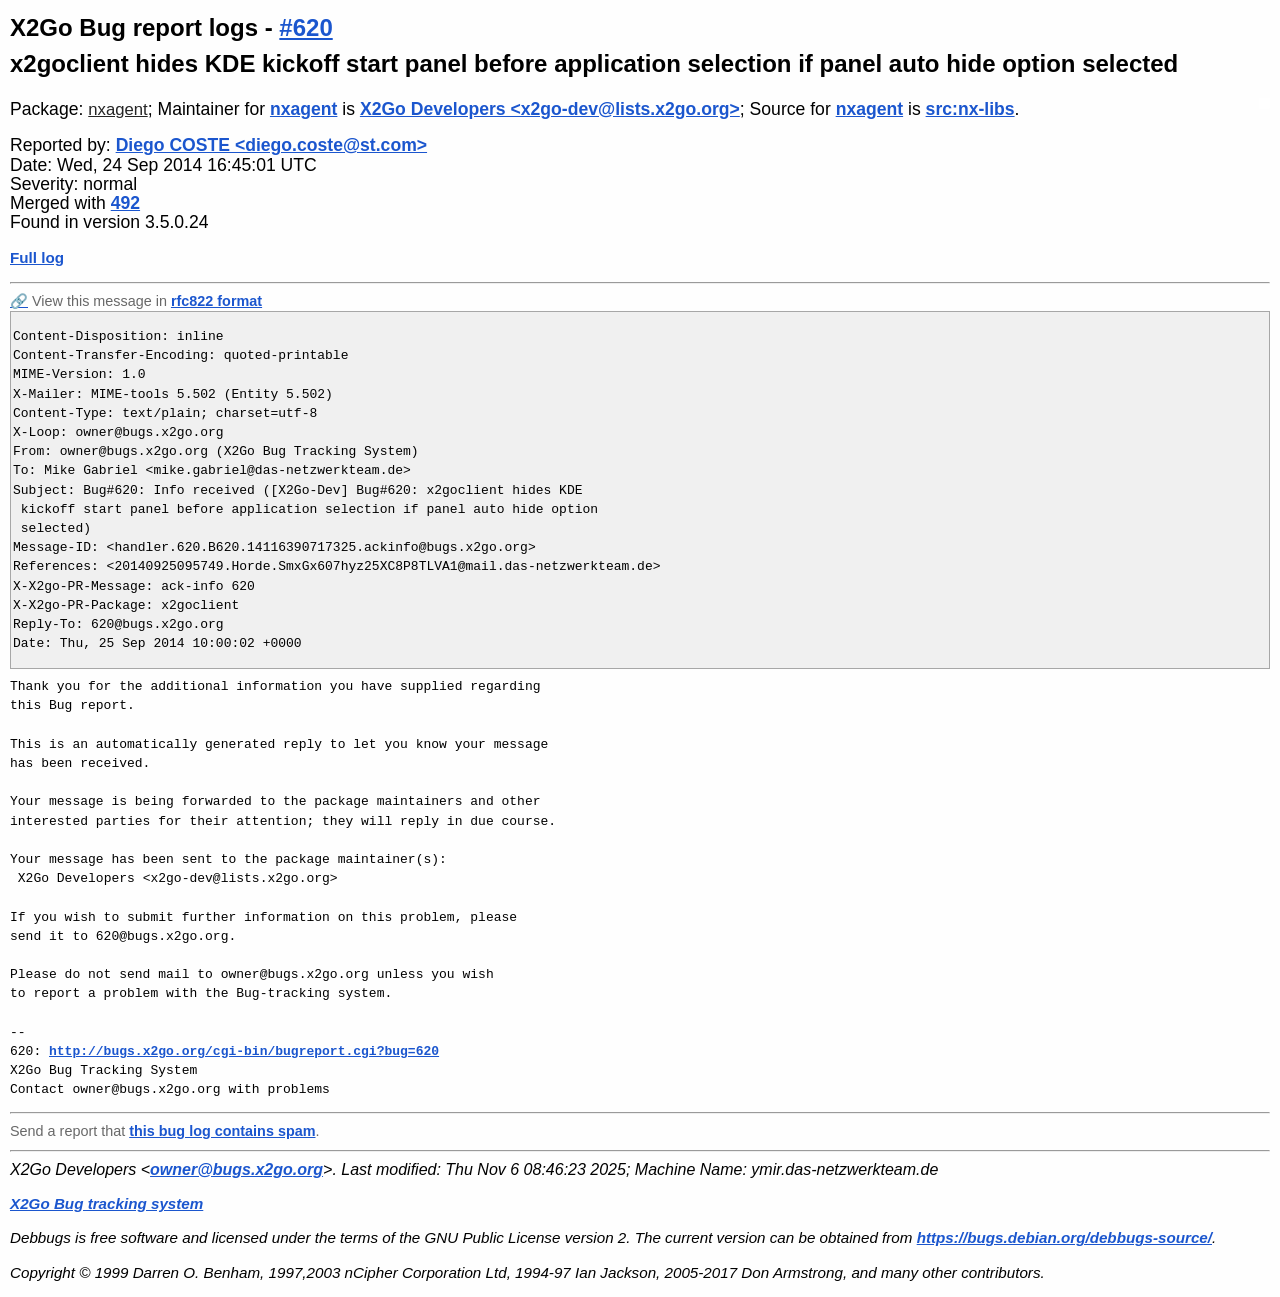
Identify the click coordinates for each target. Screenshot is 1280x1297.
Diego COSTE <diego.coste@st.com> (271, 145)
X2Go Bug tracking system (106, 1203)
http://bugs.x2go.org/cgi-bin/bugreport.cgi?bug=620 (244, 1051)
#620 (305, 27)
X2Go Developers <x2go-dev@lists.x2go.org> (550, 109)
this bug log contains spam (222, 1131)
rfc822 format (216, 301)
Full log (37, 257)
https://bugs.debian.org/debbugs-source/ (1064, 1237)
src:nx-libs (970, 109)
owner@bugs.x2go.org (236, 1169)
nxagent (117, 109)
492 (125, 203)
